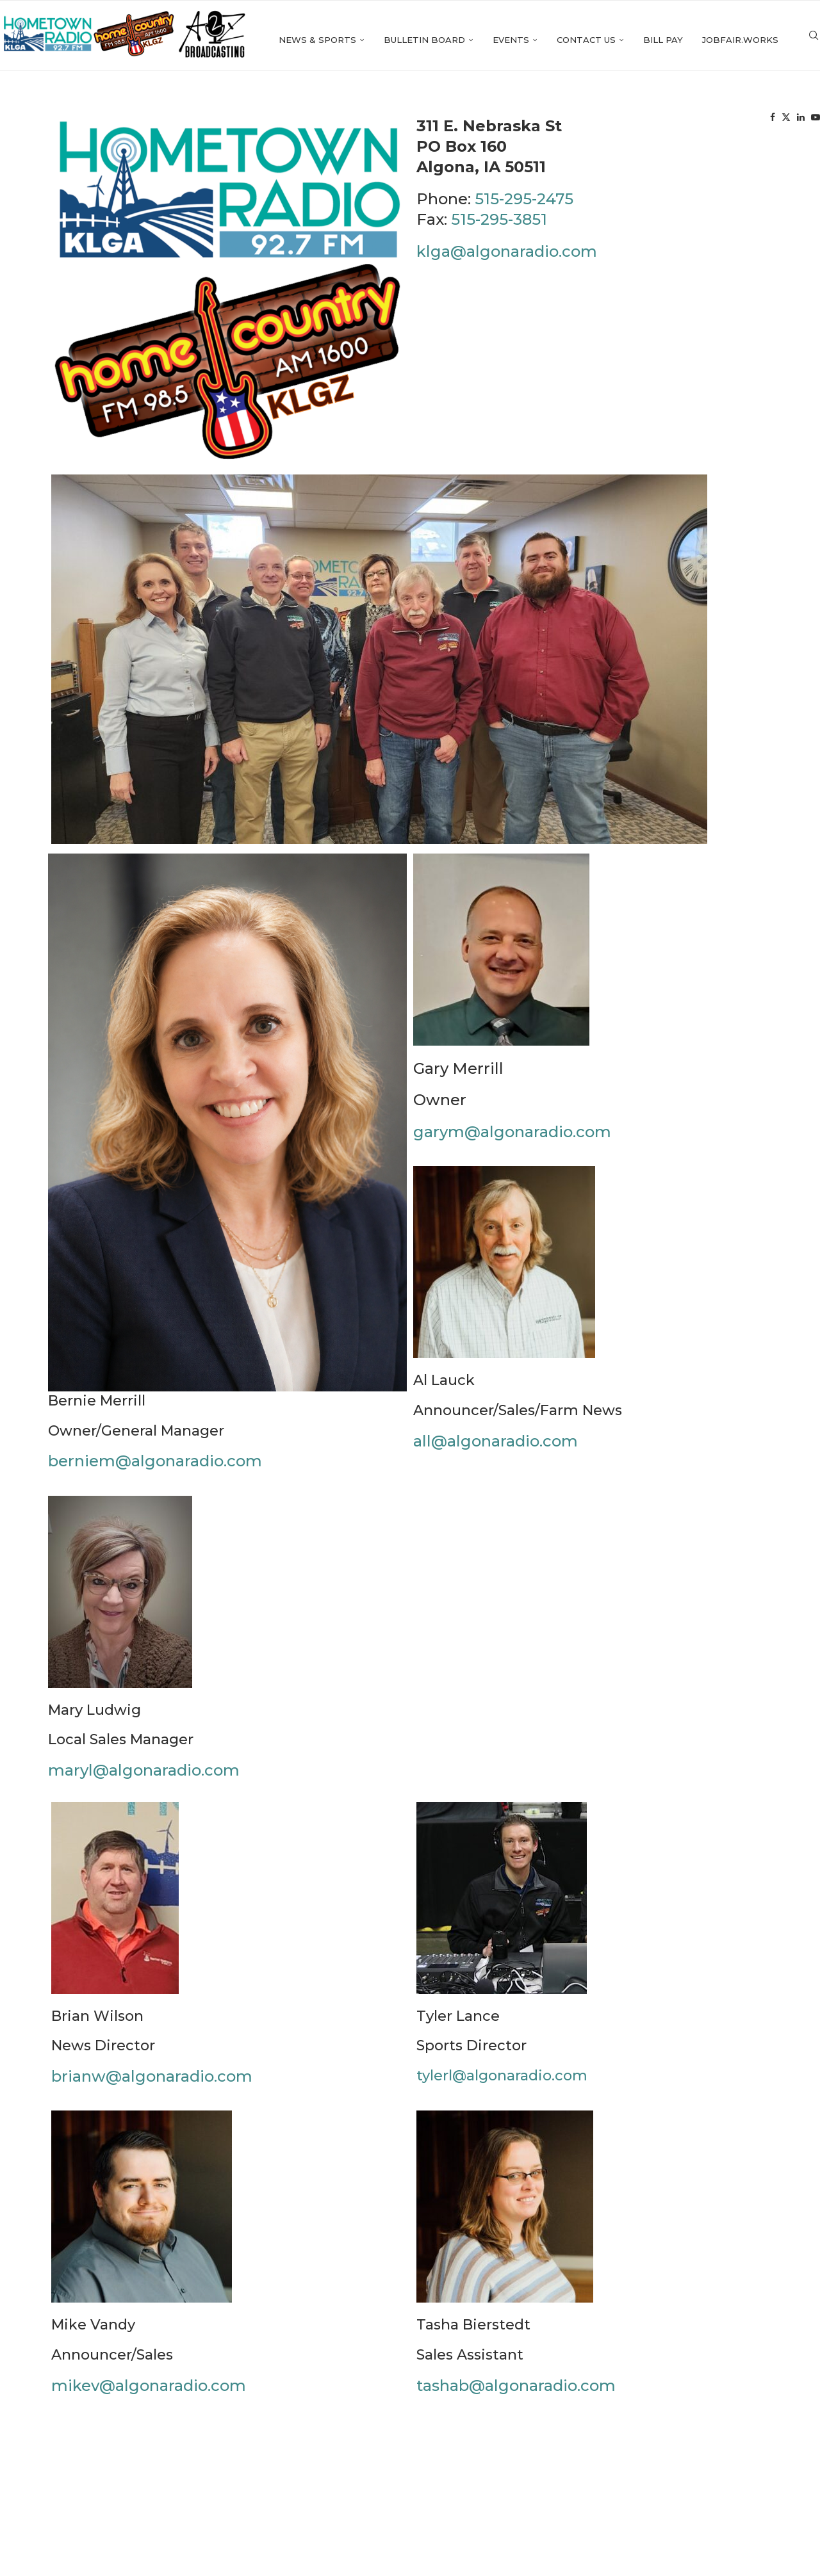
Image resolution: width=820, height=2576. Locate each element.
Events (441, 120)
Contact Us (517, 120)
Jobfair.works (671, 120)
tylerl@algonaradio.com (501, 2084)
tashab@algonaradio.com (516, 2394)
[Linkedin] (778, 120)
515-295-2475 (524, 207)
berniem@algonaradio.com (155, 1470)
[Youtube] (793, 120)
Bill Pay (594, 120)
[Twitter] (763, 120)
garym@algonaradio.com (512, 1140)
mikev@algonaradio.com (148, 2394)
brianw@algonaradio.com (151, 2085)
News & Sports (248, 120)
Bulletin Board (355, 120)
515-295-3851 (499, 229)
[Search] (813, 120)
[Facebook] (750, 120)
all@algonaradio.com (495, 1450)
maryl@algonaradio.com (144, 1779)
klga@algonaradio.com (506, 260)
